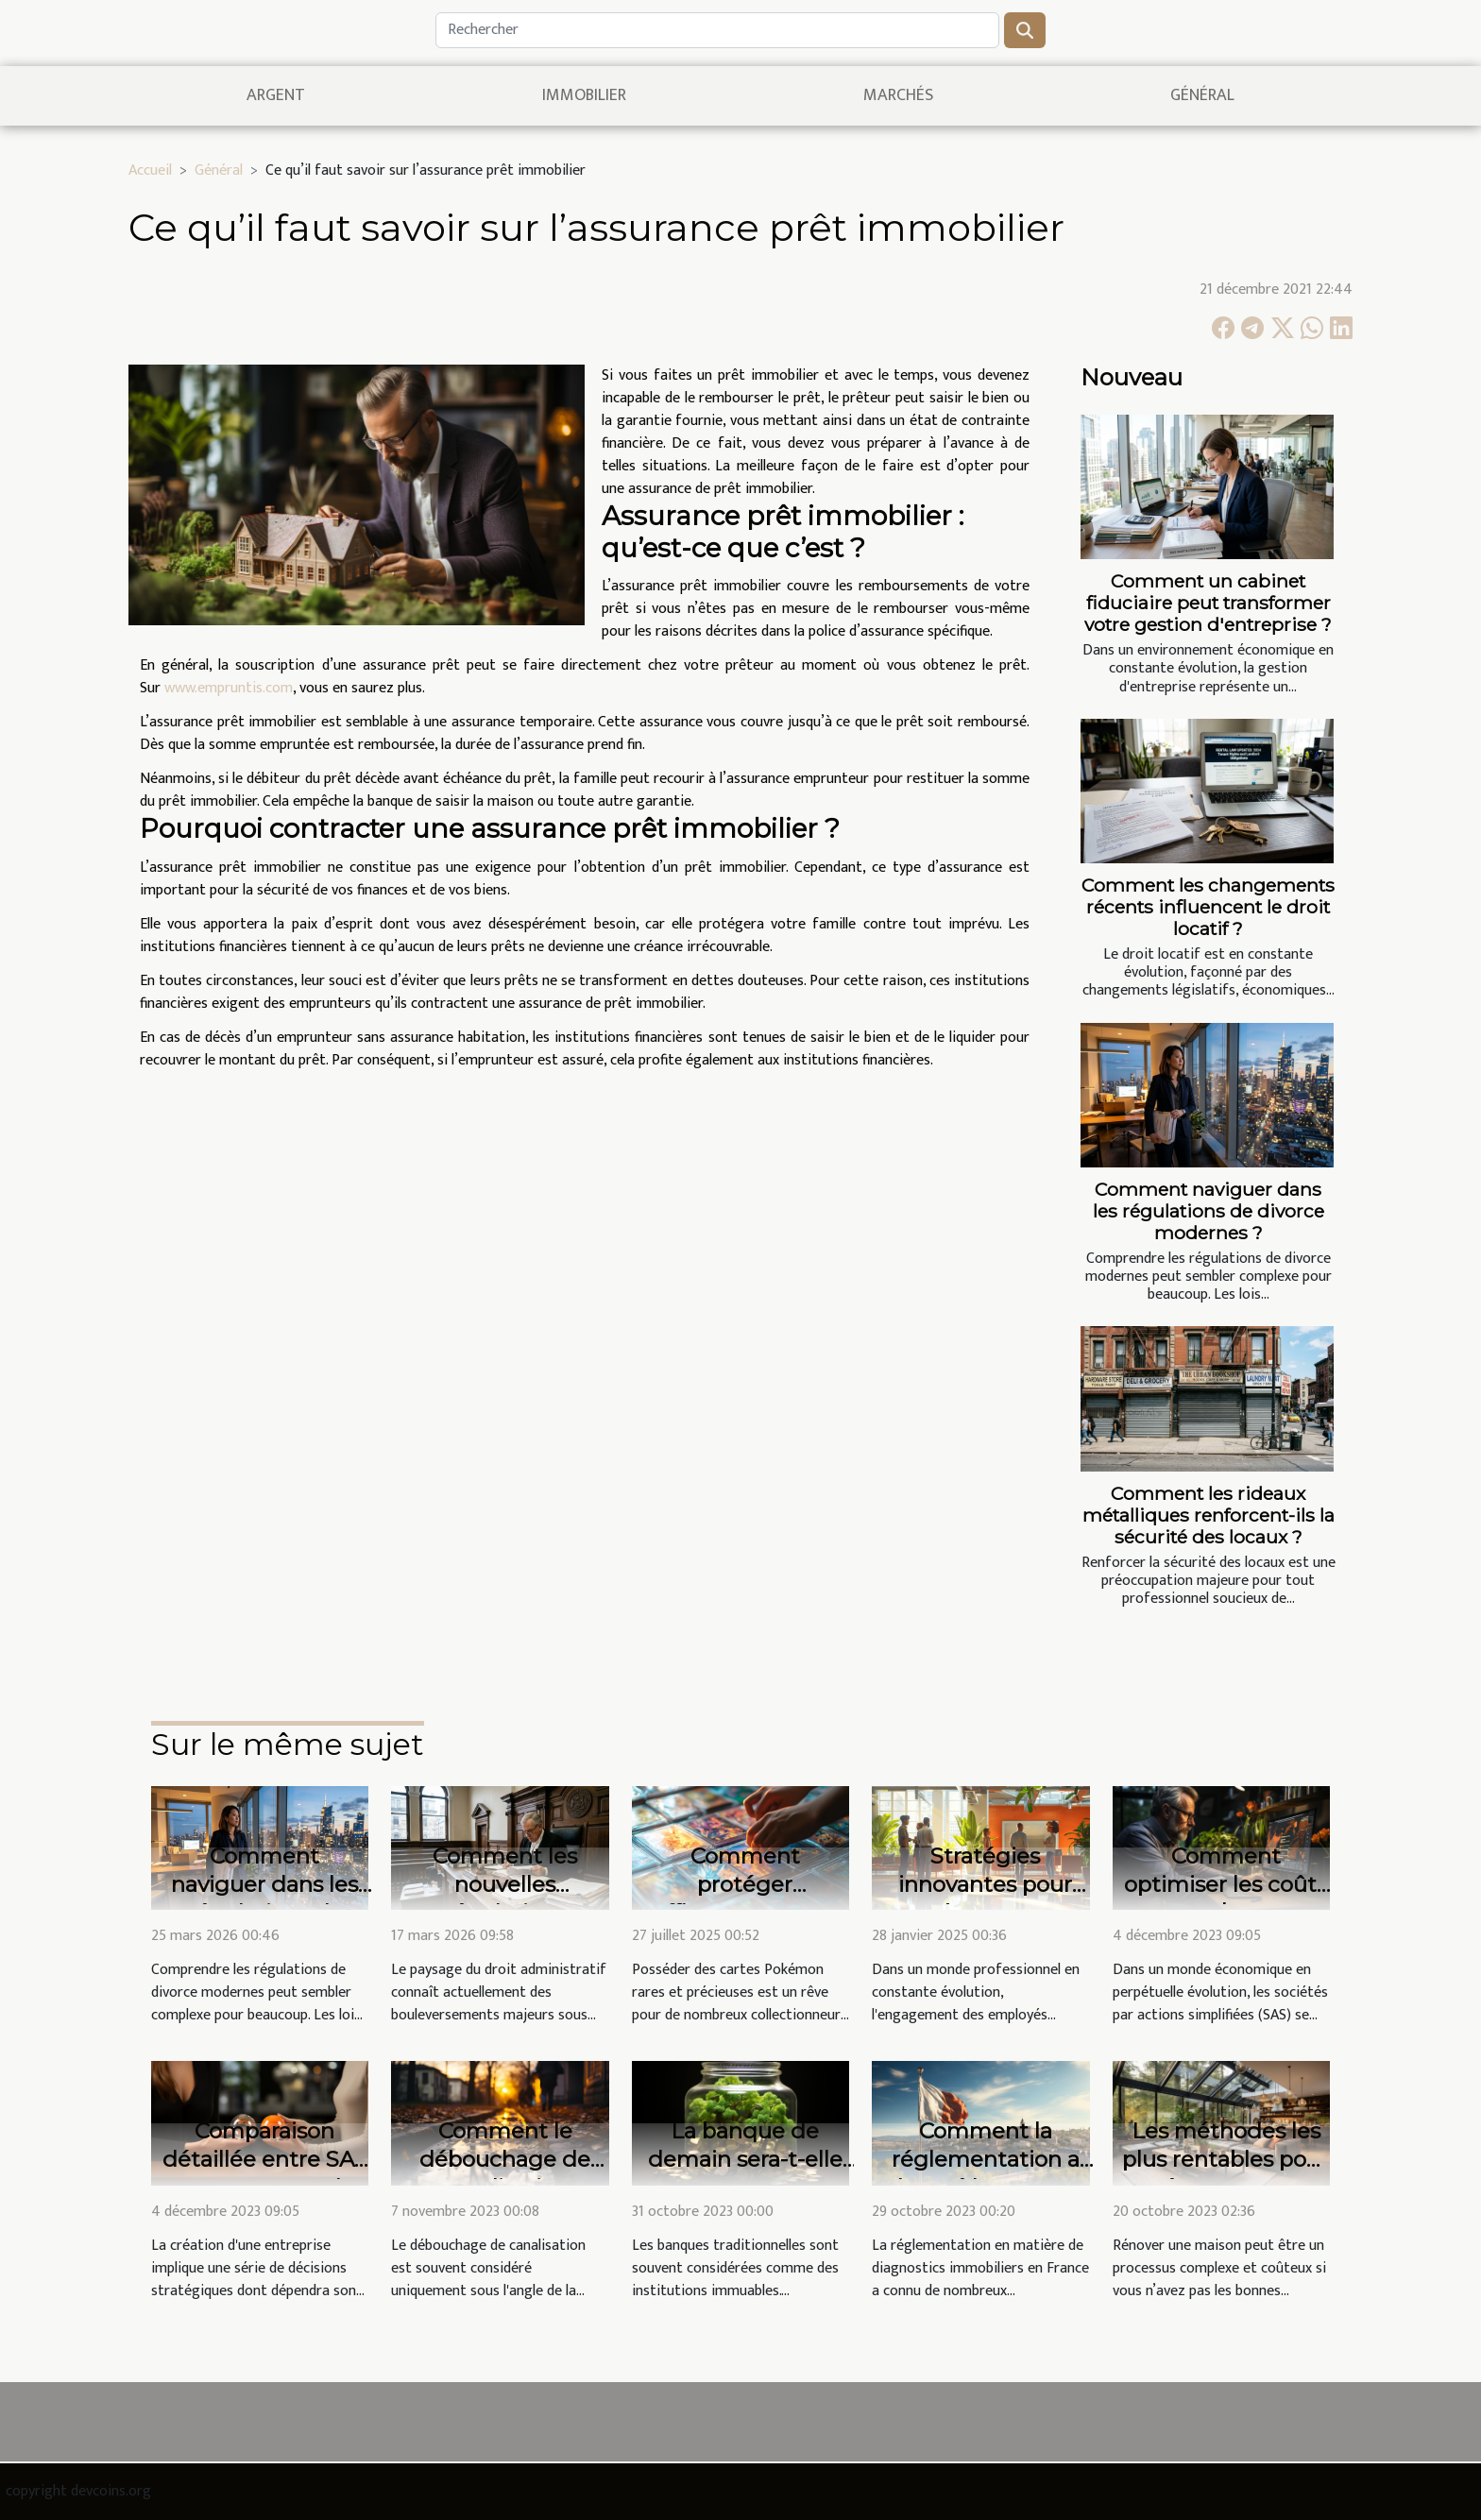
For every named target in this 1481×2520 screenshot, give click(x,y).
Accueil (150, 170)
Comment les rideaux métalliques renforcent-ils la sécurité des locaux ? (1208, 1515)
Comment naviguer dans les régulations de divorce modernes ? (1208, 1211)
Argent (276, 95)
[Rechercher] (717, 30)
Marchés (898, 95)
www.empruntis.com (228, 688)
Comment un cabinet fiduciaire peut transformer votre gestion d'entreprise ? (1208, 603)
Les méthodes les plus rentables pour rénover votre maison (1225, 2173)
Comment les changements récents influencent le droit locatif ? (1208, 907)
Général (1202, 95)
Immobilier (584, 95)
